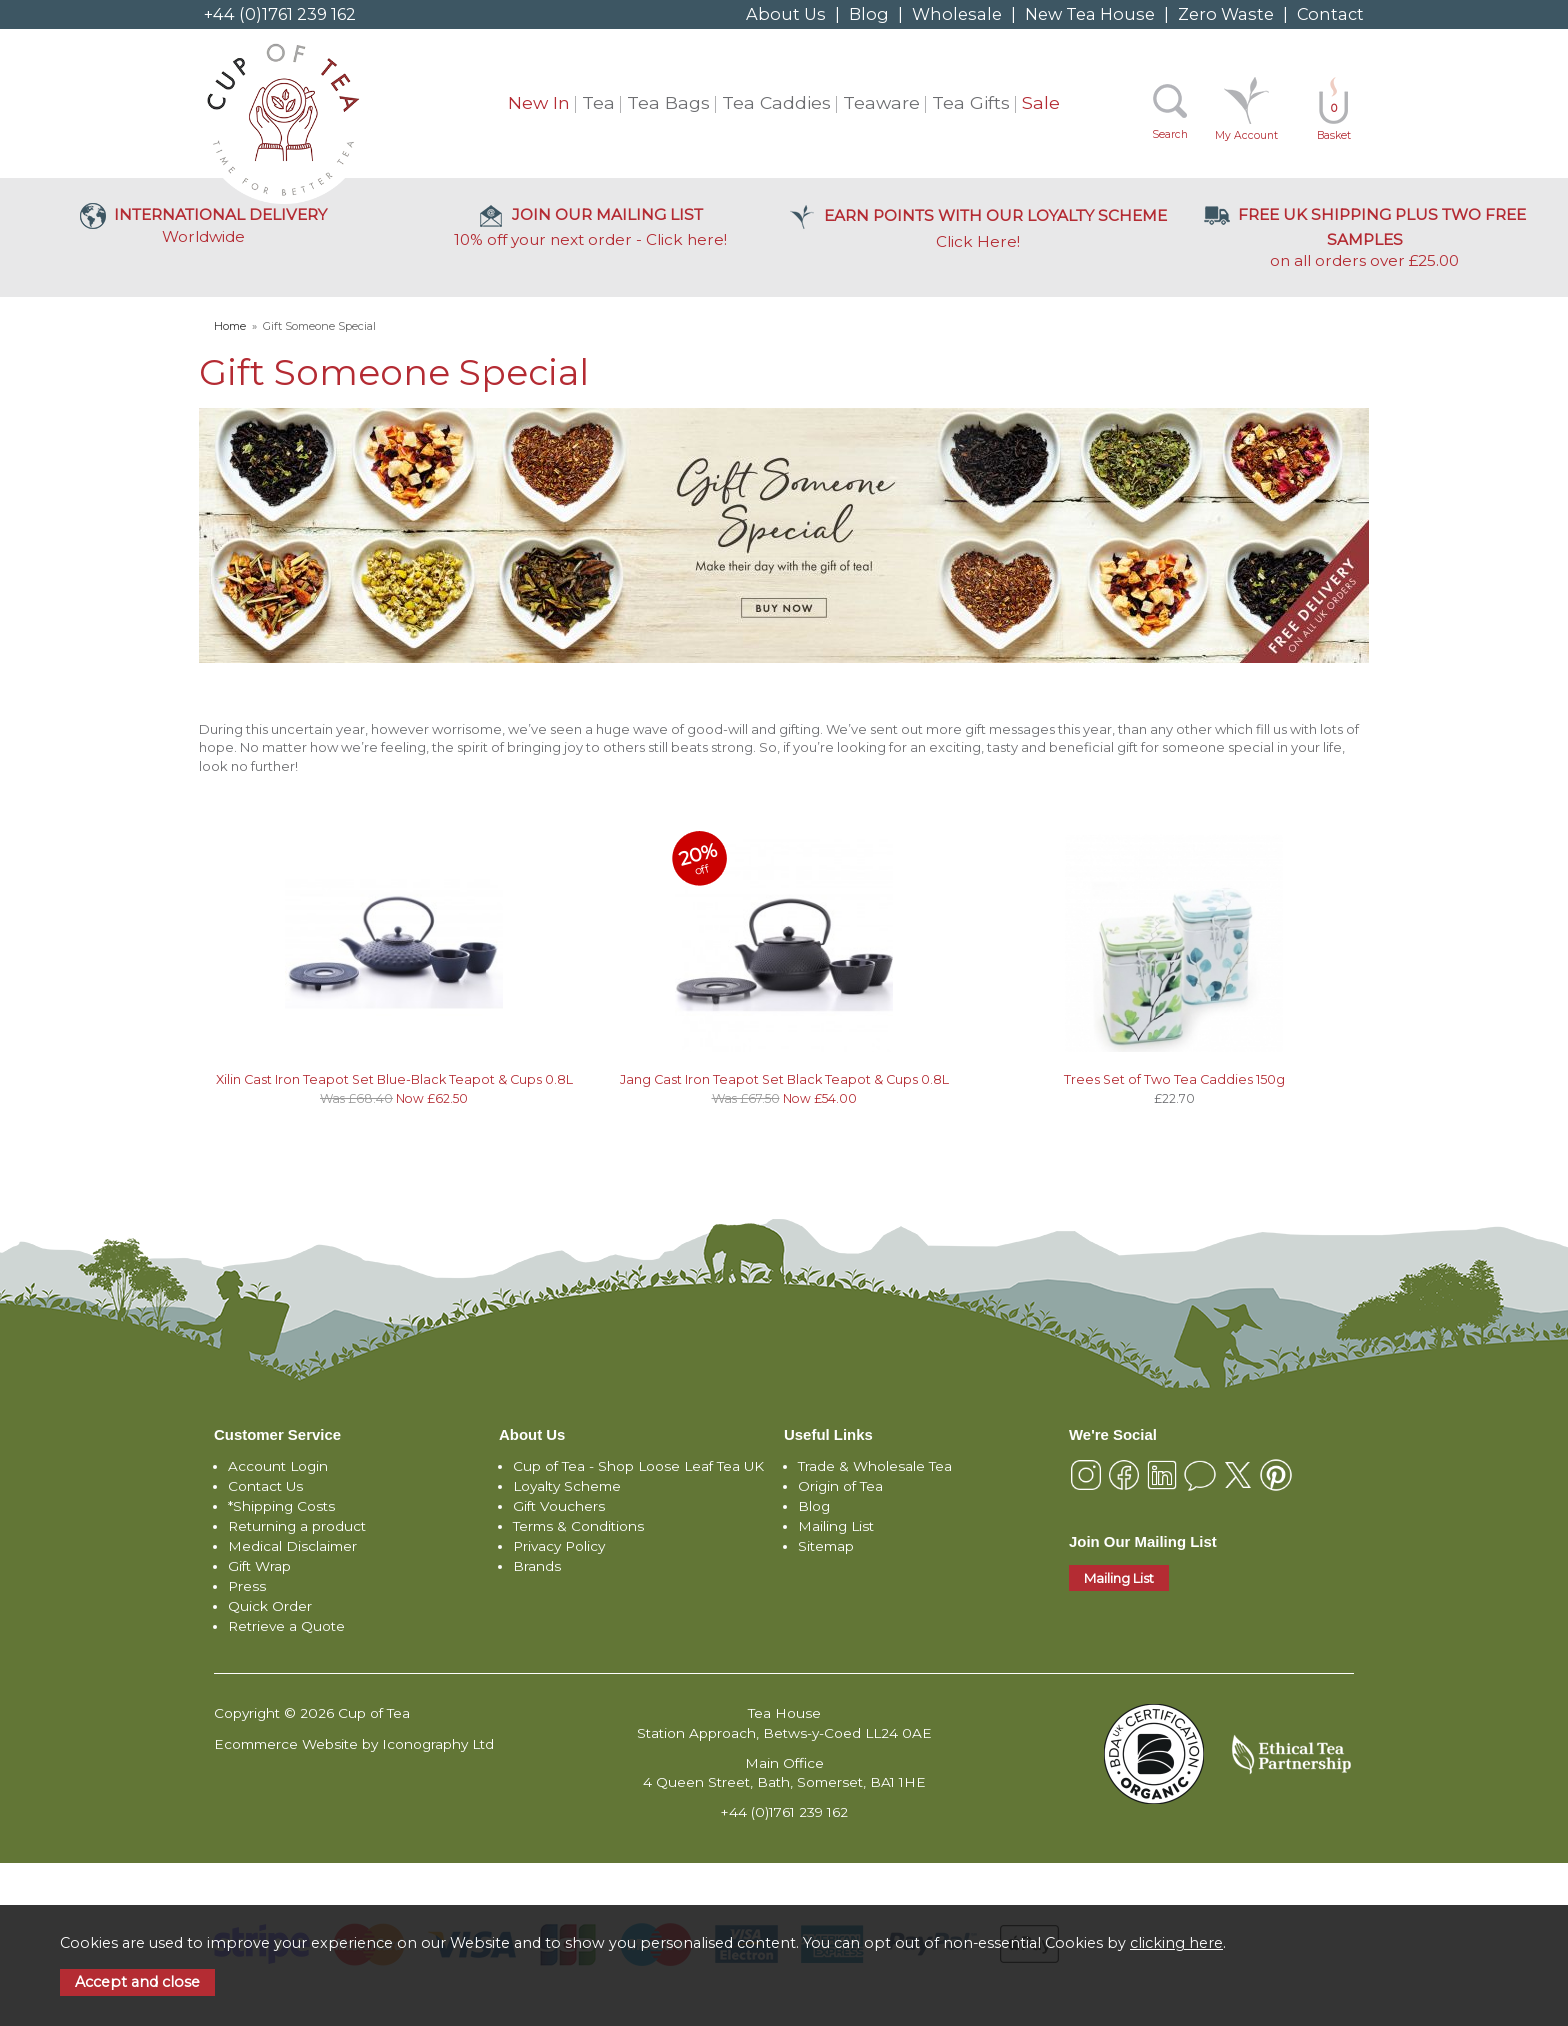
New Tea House (1090, 14)
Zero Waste (1226, 14)
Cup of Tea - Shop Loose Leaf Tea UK (638, 1466)
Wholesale (957, 14)
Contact (1330, 14)
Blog (869, 14)
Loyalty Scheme (567, 1486)
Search (1170, 134)
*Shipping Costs (281, 1506)
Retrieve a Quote (286, 1626)
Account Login (278, 1466)
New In (539, 102)
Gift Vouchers (559, 1506)
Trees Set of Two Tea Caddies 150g (1174, 1079)
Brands (537, 1566)
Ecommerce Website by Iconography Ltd (354, 1744)
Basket (1334, 121)
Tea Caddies (776, 102)
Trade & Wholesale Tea (875, 1466)
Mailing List (836, 1526)
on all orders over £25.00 (1365, 237)
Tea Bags (668, 102)
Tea (598, 102)
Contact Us (265, 1486)
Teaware (881, 102)
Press (247, 1586)
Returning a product (297, 1526)
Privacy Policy (559, 1546)
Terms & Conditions (578, 1526)
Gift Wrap (259, 1566)
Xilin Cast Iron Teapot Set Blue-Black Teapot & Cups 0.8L (394, 1079)
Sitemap (826, 1546)
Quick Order (270, 1606)
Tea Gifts (971, 102)
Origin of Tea (840, 1486)
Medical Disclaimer (292, 1546)
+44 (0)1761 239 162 (280, 14)
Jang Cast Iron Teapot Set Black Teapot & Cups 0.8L (784, 1079)
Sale (1041, 102)
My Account (1246, 135)
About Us (786, 14)
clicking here (1176, 1943)
